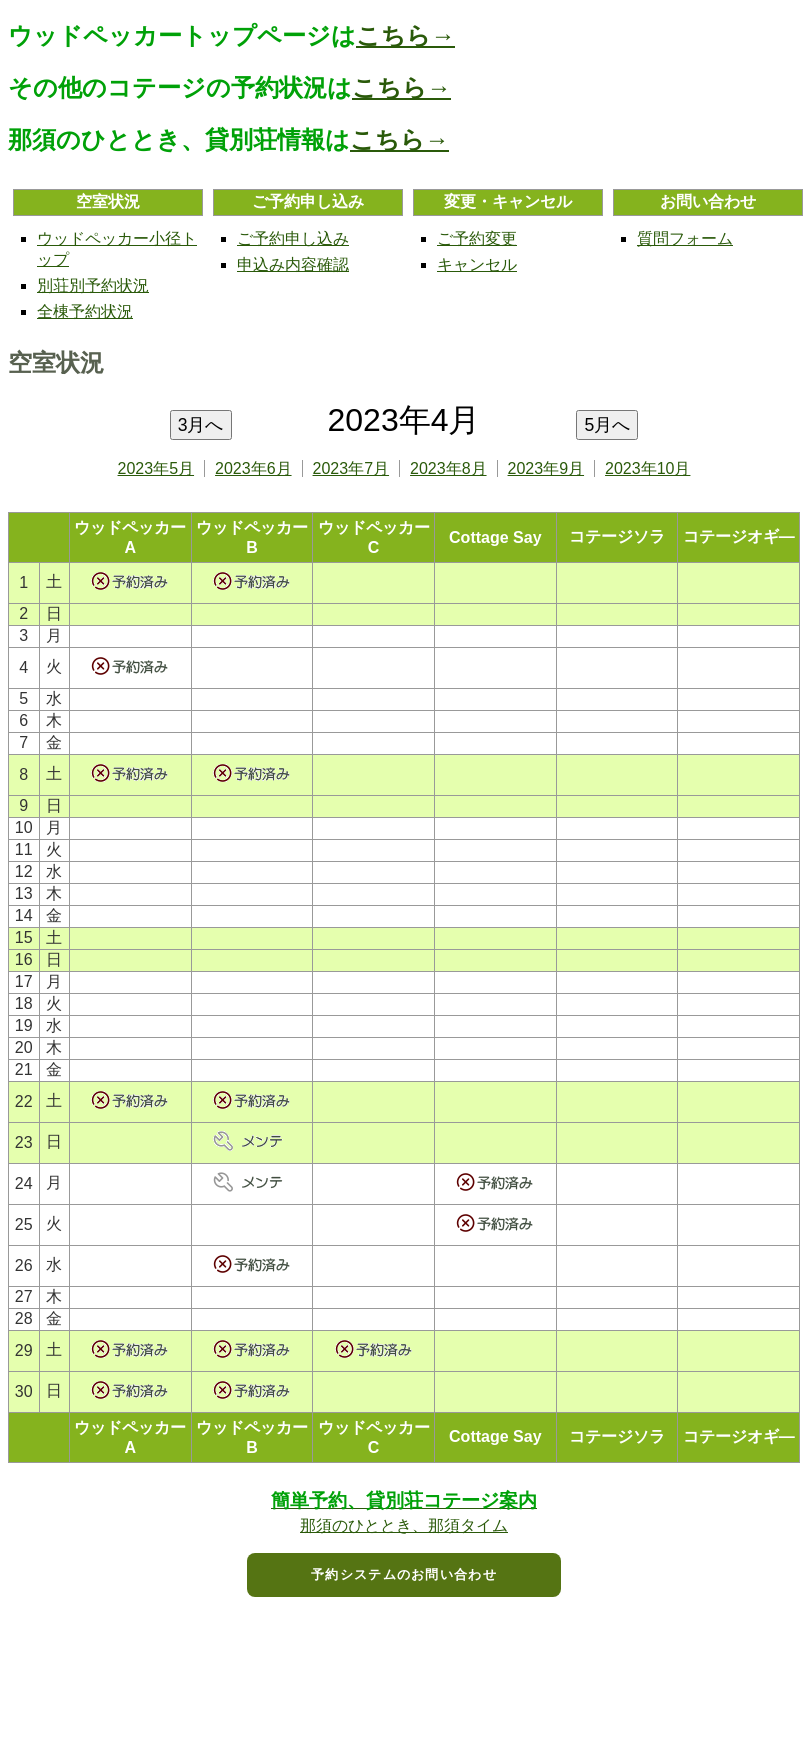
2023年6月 (253, 468)
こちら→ (405, 35)
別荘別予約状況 (93, 285)
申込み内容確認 (293, 264)
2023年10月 (647, 468)
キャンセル (477, 264)
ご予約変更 (477, 238)
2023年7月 (351, 468)
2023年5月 (156, 468)
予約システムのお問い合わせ (404, 1574)
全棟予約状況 (85, 311)
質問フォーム (685, 238)
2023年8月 (448, 468)
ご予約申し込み (293, 238)
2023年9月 (546, 468)
